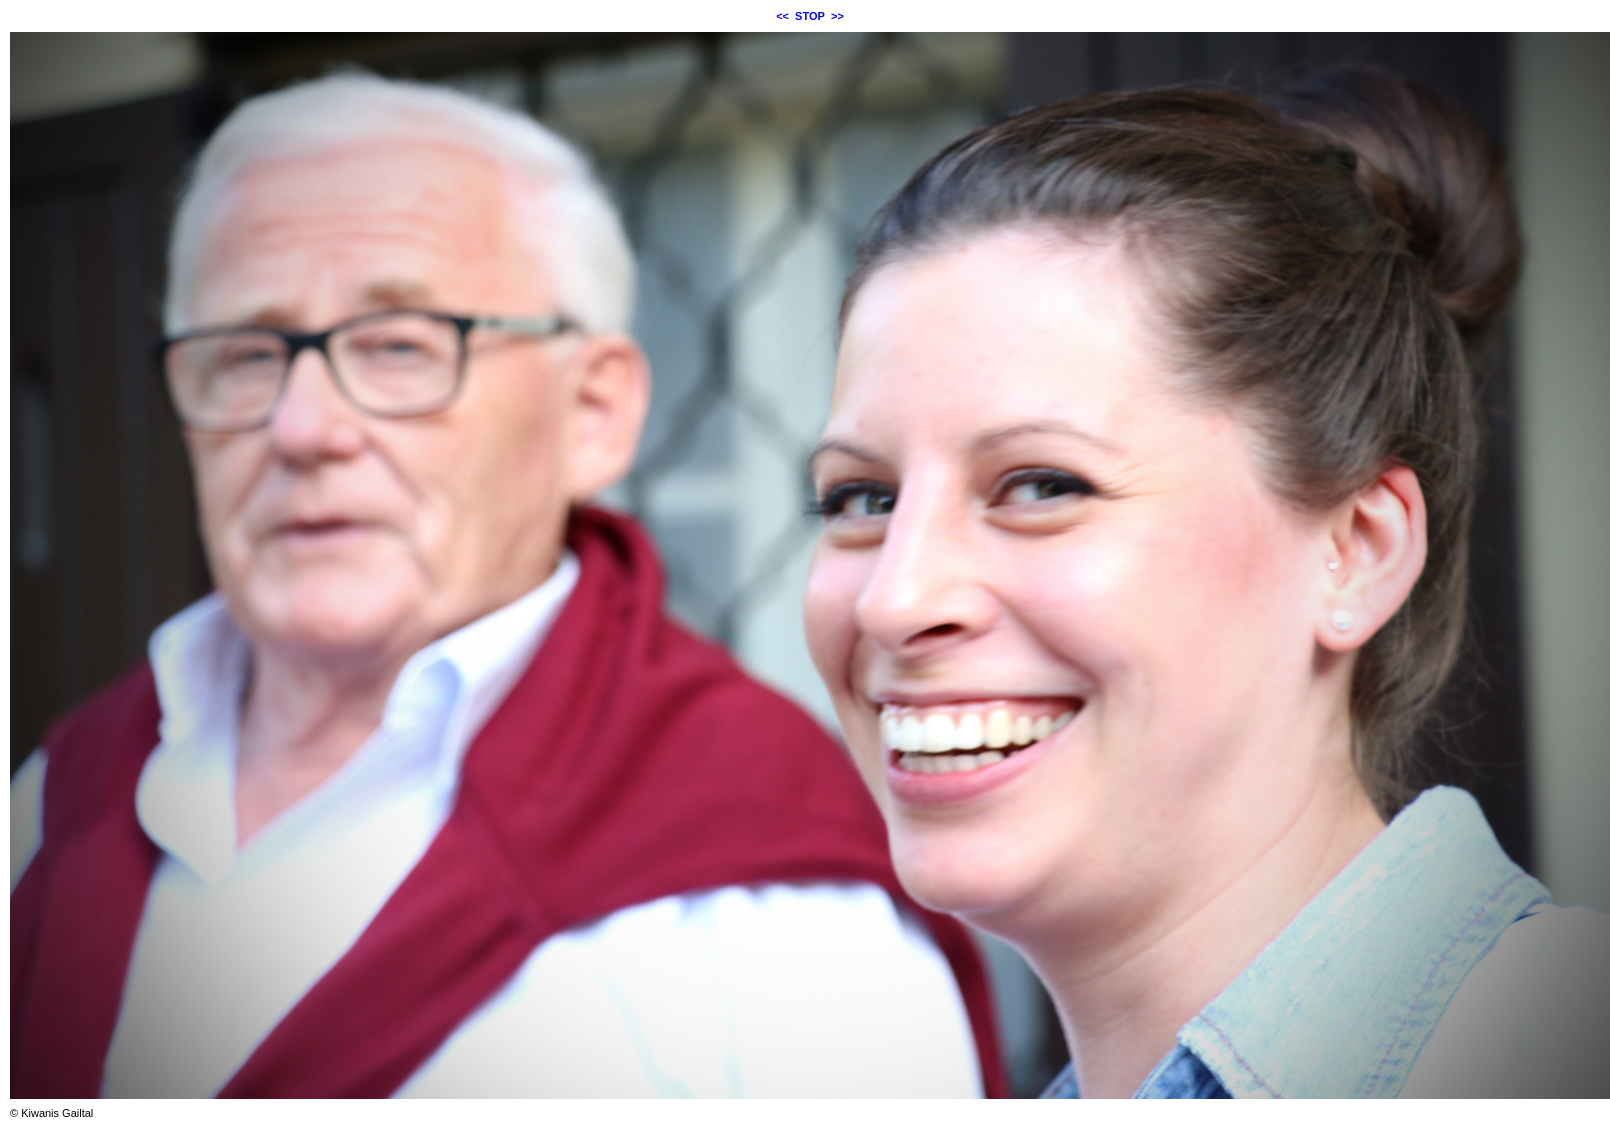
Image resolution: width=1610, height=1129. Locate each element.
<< (782, 16)
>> (837, 16)
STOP (810, 16)
